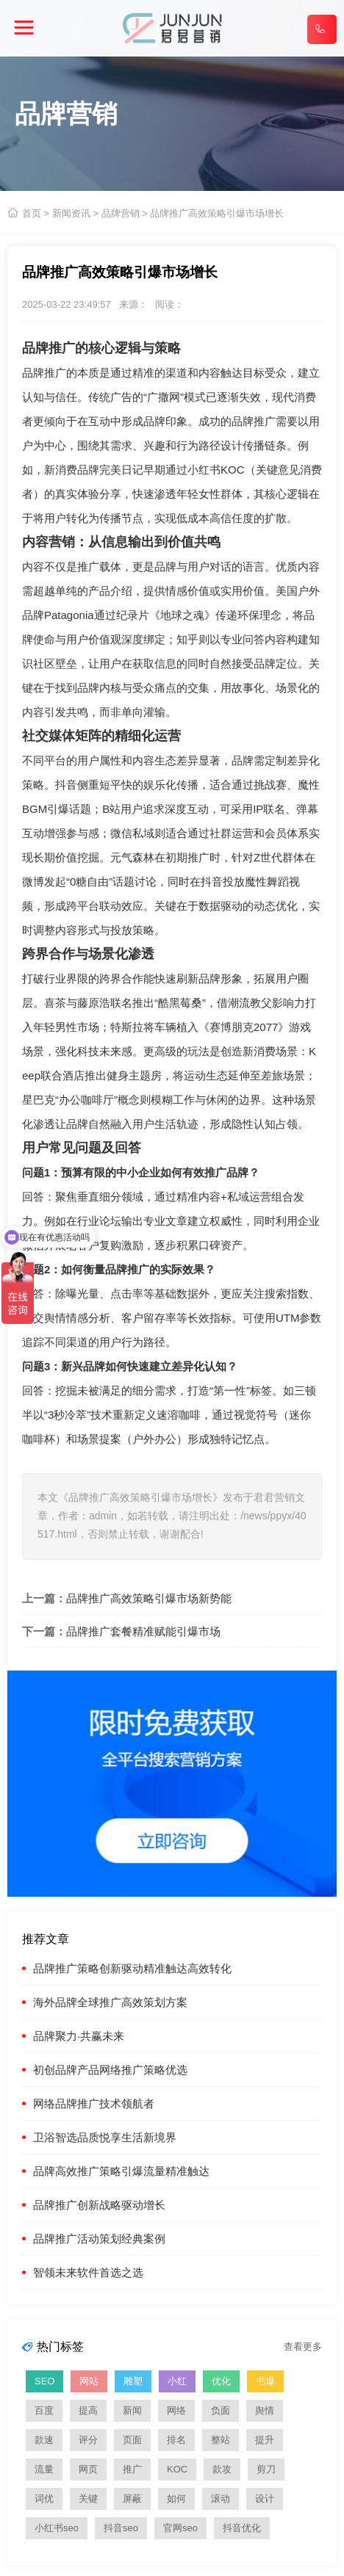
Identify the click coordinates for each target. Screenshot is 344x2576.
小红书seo (57, 2527)
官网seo (180, 2527)
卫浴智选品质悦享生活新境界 (104, 2137)
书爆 (265, 2381)
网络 (176, 2410)
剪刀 (266, 2469)
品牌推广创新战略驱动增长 (99, 2205)
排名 (176, 2439)
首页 (31, 213)
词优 (44, 2498)
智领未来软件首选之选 (88, 2272)
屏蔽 (132, 2498)
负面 (220, 2410)
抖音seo (121, 2527)
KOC (177, 2469)
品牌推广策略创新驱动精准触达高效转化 (132, 1968)
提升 (264, 2439)
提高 (88, 2410)
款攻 (222, 2469)
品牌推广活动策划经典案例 (99, 2238)
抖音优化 (242, 2527)
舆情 (55, 1317)
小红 (177, 2381)
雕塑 (133, 2381)
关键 (88, 2498)
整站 (220, 2439)
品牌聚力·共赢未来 (78, 2036)
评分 (88, 2439)
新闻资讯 (71, 213)
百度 (44, 2410)
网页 (88, 2469)
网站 (88, 2381)
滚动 (220, 2498)
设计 (264, 2498)
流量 (44, 2469)
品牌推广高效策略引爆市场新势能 (149, 1598)
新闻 (132, 2410)
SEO (44, 2381)
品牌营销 (120, 213)
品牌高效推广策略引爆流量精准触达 (121, 2171)
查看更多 (303, 2346)
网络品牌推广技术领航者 (93, 2103)
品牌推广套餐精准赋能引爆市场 (143, 1631)
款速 (44, 2439)
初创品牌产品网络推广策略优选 (110, 2069)
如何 (176, 2498)
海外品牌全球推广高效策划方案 (110, 2002)
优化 (221, 2381)
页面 (132, 2439)
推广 (132, 2469)
